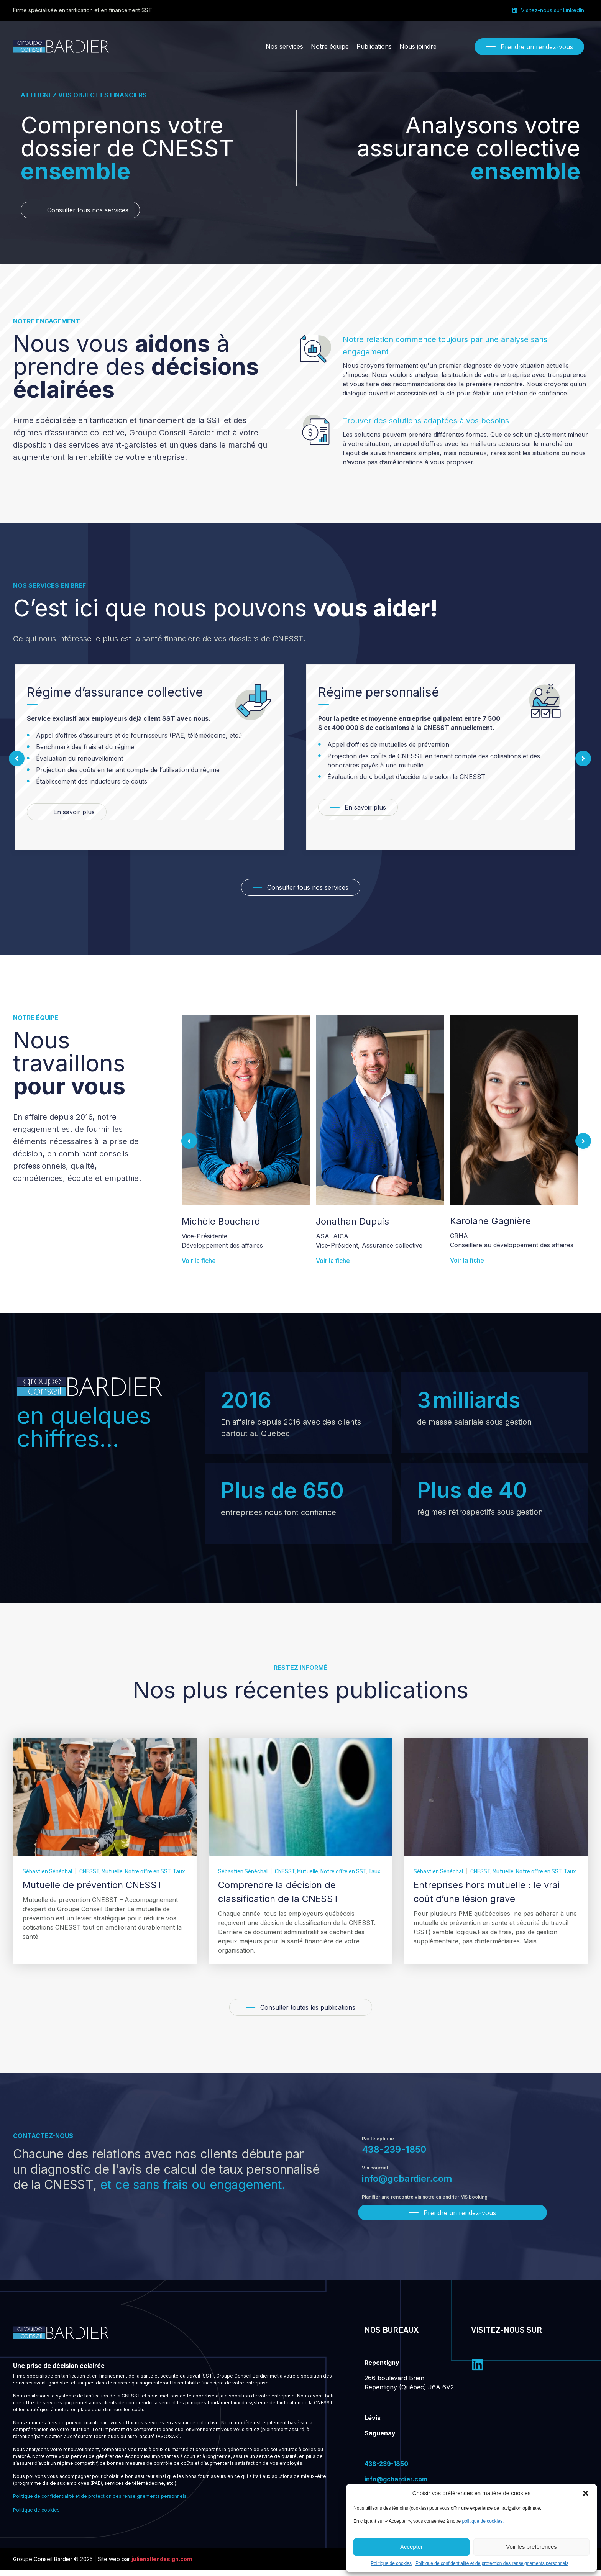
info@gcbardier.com (407, 2183)
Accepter (411, 2546)
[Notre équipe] (330, 46)
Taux (179, 1876)
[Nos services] (284, 46)
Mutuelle (112, 1876)
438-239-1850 (394, 2154)
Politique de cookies (391, 2563)
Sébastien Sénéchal (47, 1876)
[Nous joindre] (418, 46)
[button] (586, 2493)
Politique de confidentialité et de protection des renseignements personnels (491, 2563)
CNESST (89, 1876)
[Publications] (374, 46)
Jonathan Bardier (219, 1221)
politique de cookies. (483, 2521)
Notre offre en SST (148, 1876)
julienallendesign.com (161, 2565)
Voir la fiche (199, 1251)
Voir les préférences (531, 2546)
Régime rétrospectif (84, 692)
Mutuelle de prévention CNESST (93, 1890)
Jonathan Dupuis (486, 1221)
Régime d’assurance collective (406, 692)
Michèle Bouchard (355, 1221)
